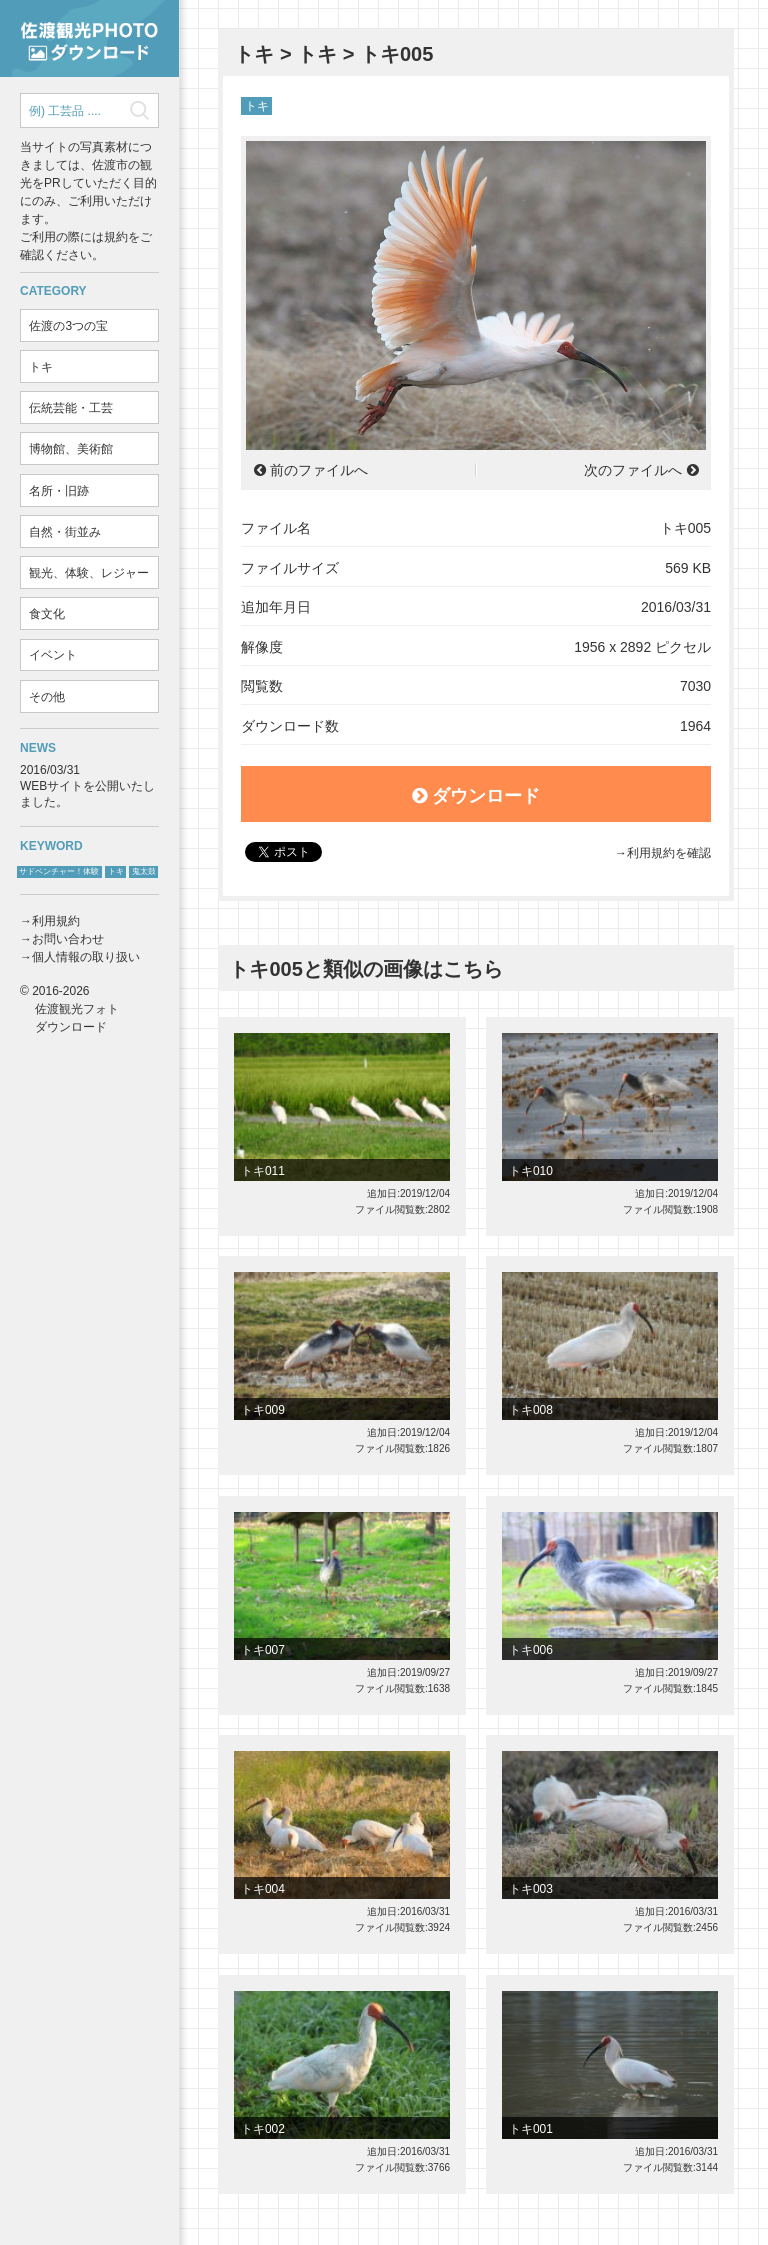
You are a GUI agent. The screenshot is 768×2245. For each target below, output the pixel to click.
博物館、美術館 (71, 449)
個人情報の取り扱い (86, 957)
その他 (47, 697)
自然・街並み (65, 532)
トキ (41, 367)
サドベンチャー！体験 (59, 871)
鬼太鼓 (144, 871)
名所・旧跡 (59, 491)
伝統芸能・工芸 (71, 408)
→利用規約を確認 (663, 853)
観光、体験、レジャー (89, 573)
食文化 (47, 614)
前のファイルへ (319, 470)
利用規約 (56, 921)
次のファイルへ (633, 470)
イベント (53, 655)
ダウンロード (476, 796)
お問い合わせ (68, 939)
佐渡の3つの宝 (68, 326)
